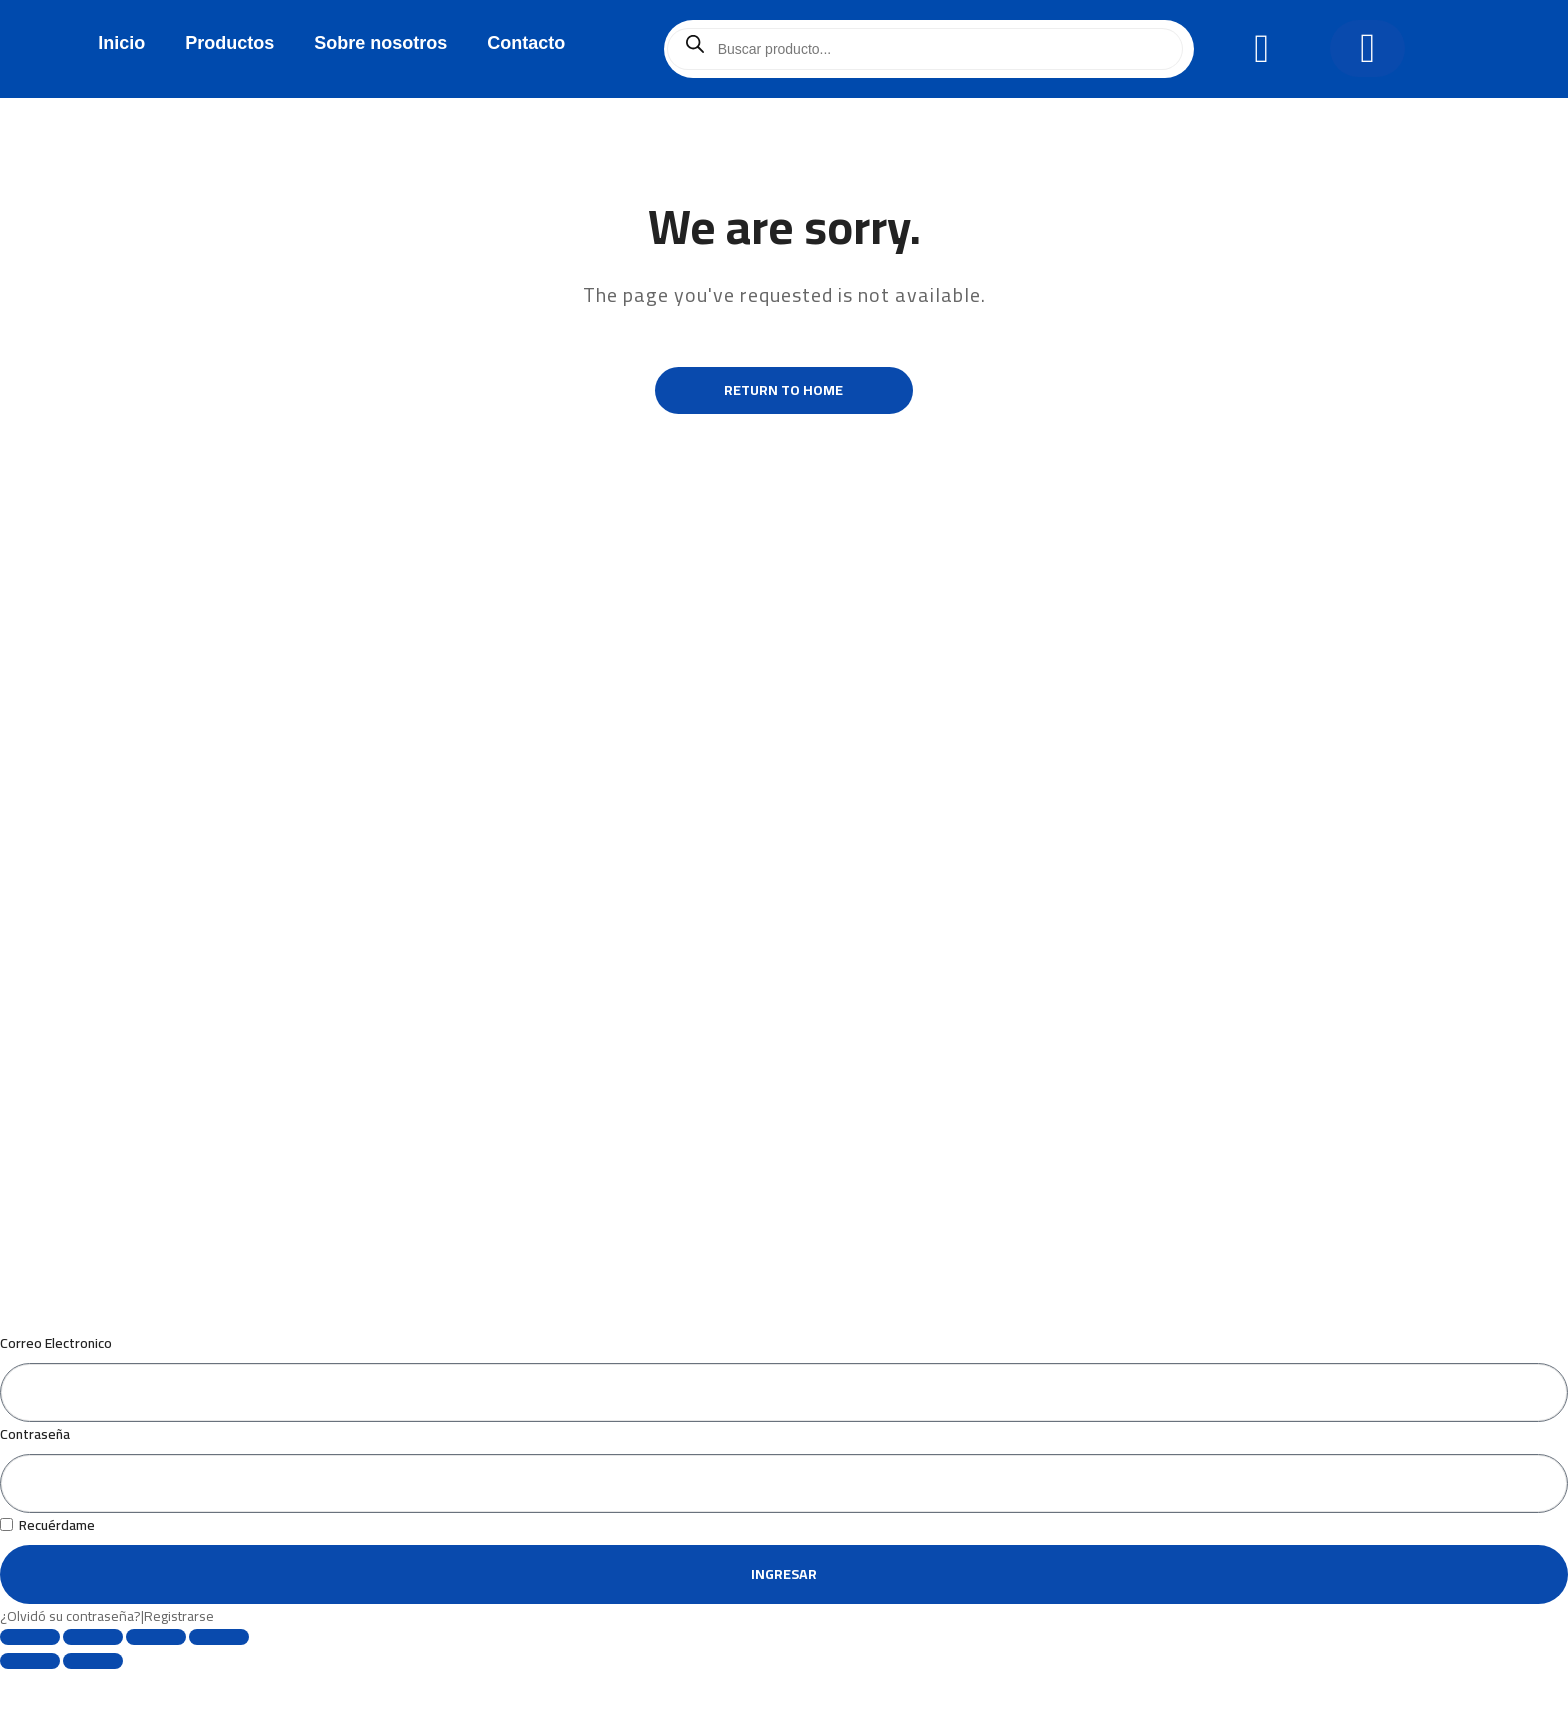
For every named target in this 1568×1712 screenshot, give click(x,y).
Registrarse (179, 1650)
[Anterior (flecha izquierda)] (30, 1695)
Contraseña (35, 1468)
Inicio (121, 43)
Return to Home (784, 392)
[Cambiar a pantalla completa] (93, 1671)
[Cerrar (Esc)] (219, 1671)
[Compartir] (156, 1671)
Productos (229, 43)
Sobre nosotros (380, 43)
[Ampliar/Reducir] (30, 1671)
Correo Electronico (56, 1377)
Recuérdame (47, 1559)
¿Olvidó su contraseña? (70, 1650)
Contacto (526, 43)
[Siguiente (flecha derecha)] (93, 1695)
